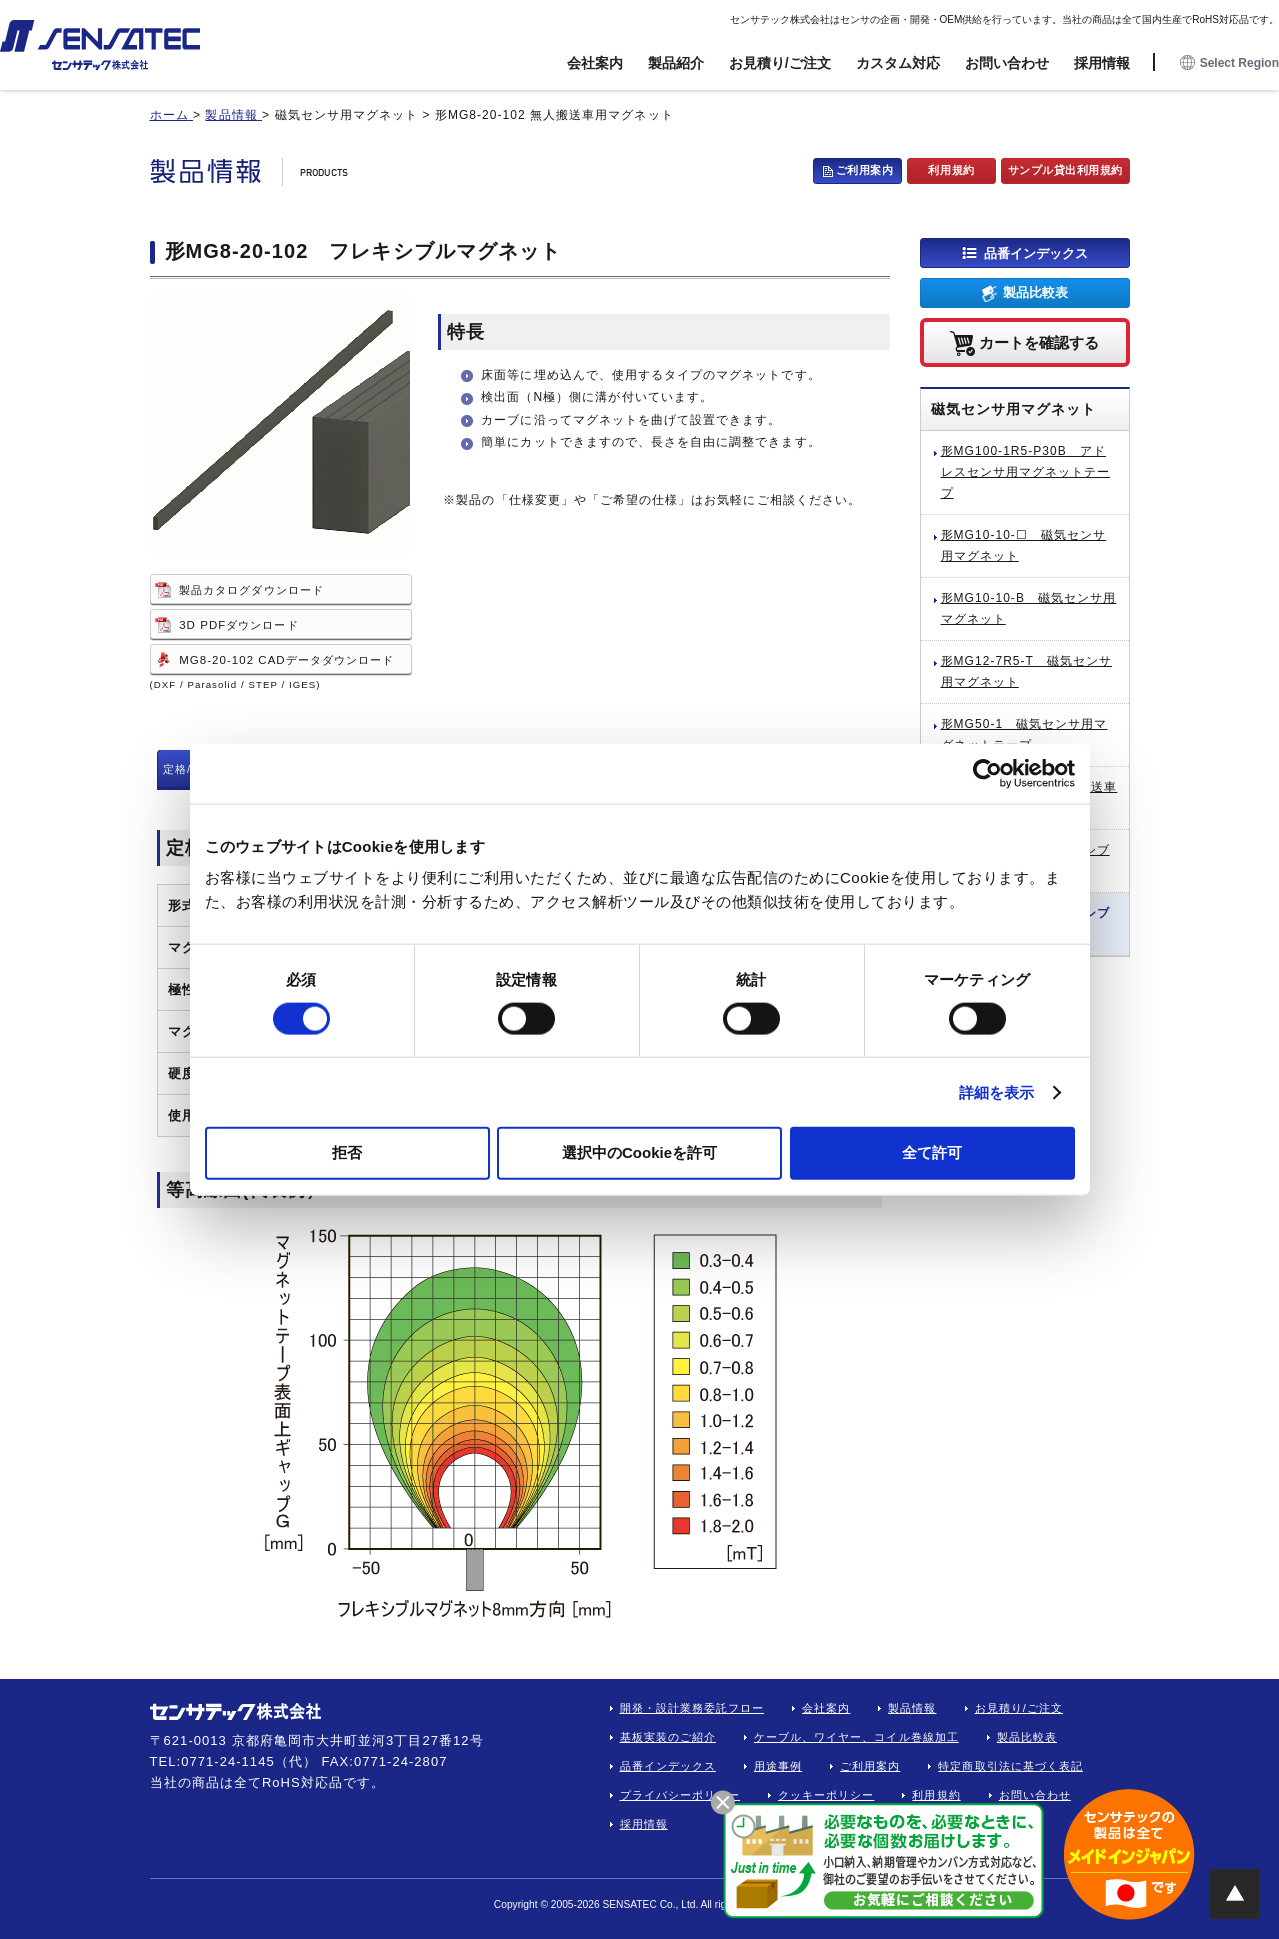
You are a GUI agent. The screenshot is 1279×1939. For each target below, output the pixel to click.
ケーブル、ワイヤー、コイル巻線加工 (856, 1737)
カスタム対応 (898, 63)
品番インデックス (1036, 252)
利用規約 (951, 170)
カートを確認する (1039, 341)
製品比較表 (1035, 292)
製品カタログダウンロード (251, 590)
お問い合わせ (1007, 63)
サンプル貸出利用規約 (1066, 170)
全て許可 (932, 1152)
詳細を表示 (997, 1091)
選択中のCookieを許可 (639, 1152)
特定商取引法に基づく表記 (1010, 1766)
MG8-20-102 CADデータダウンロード (286, 660)
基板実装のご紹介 (668, 1737)
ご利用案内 (865, 170)
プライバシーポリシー (680, 1795)
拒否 (347, 1152)
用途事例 (778, 1766)
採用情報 (1102, 63)
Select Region (1229, 63)
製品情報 (912, 1708)
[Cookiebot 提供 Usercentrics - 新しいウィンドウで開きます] (987, 773)
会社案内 (595, 63)
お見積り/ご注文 (780, 63)
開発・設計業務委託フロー (692, 1708)
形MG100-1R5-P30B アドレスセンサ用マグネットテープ (1026, 472)
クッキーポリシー (826, 1795)
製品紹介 (676, 63)
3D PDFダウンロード (238, 625)
